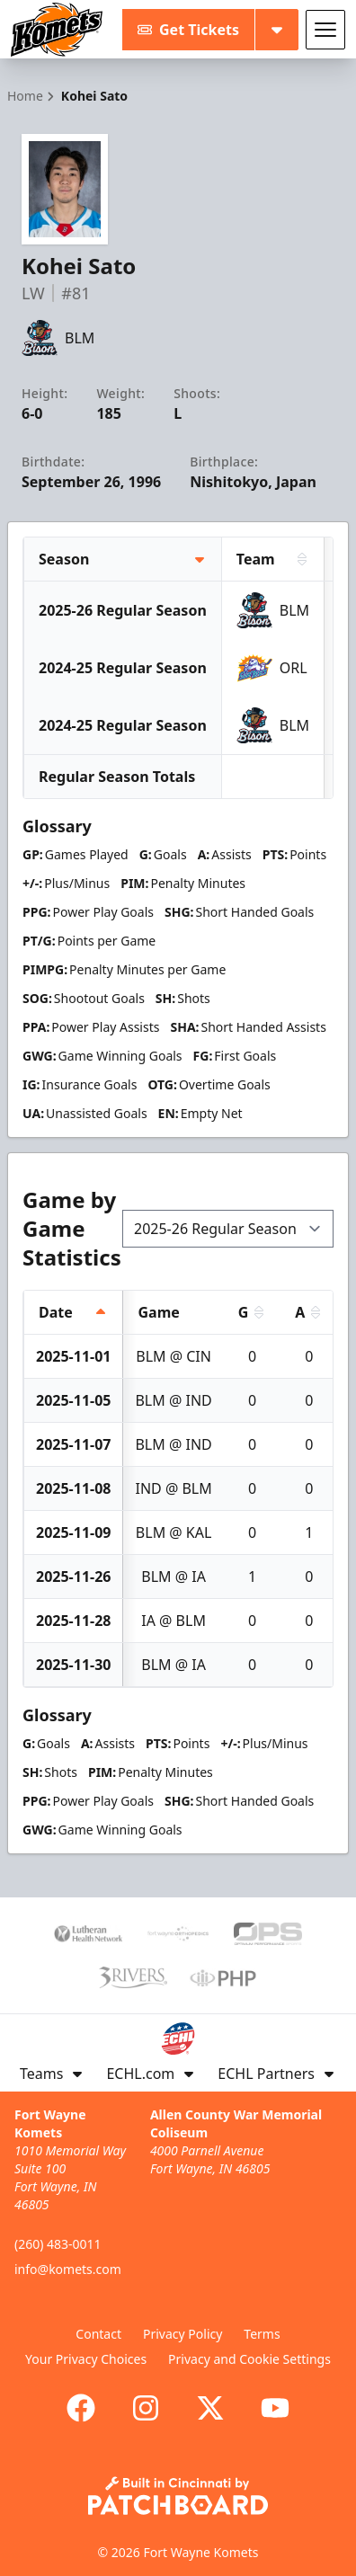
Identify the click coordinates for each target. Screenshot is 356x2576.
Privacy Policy (182, 2333)
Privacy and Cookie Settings (249, 2358)
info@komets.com (67, 2269)
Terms (262, 2333)
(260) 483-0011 (58, 2243)
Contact (98, 2333)
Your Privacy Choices (86, 2358)
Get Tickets (188, 30)
